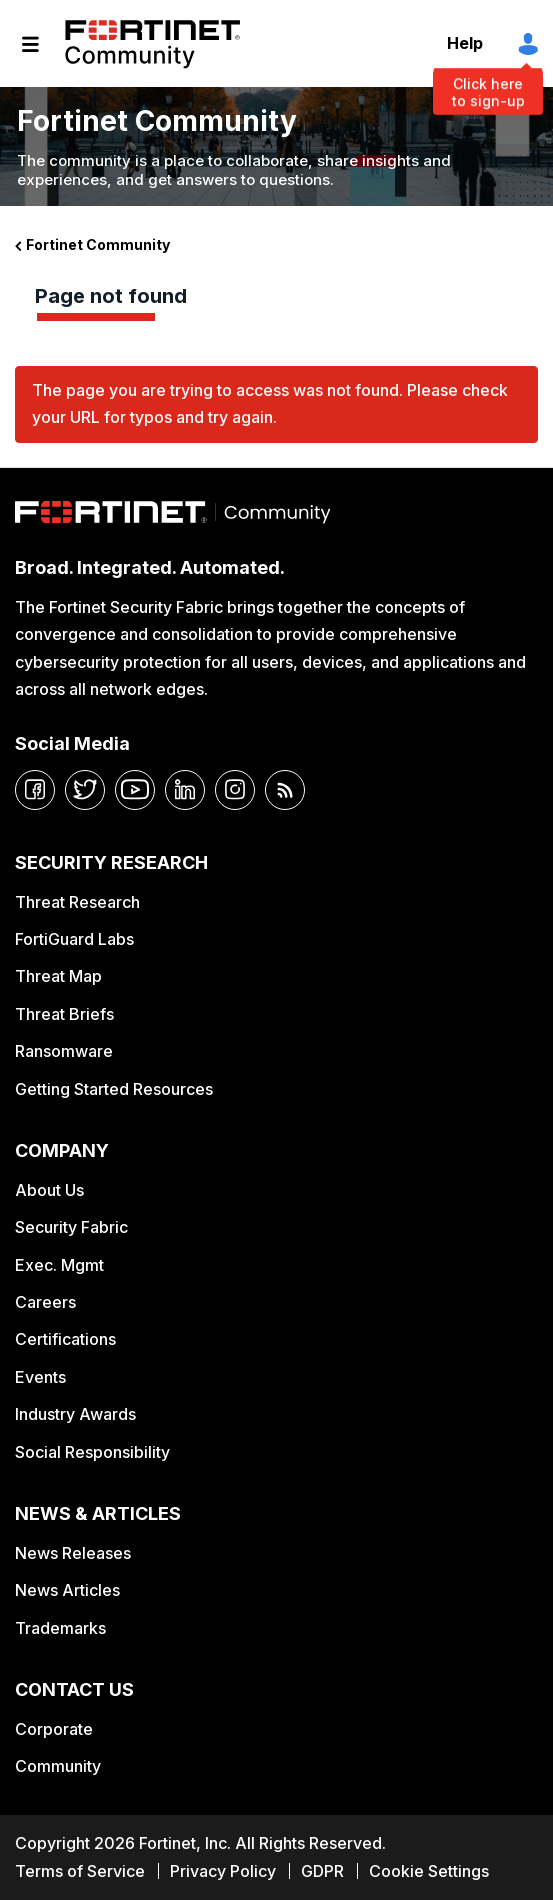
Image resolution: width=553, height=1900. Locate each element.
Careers (45, 1302)
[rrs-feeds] (285, 790)
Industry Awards (75, 1414)
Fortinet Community (152, 44)
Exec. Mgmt (59, 1265)
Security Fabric (71, 1227)
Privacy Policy (223, 1871)
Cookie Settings (429, 1871)
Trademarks (60, 1628)
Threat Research (77, 902)
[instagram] (235, 790)
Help (465, 43)
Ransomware (64, 1051)
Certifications (65, 1339)
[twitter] (85, 790)
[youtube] (135, 790)
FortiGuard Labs (74, 939)
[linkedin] (185, 790)
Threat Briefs (64, 1014)
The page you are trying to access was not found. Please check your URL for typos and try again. (270, 403)
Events (40, 1377)
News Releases (73, 1553)
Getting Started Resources (114, 1089)
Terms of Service (80, 1871)
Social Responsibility (92, 1452)
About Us (49, 1190)
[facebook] (35, 790)
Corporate (54, 1729)
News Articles (67, 1590)
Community (58, 1766)
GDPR (322, 1871)
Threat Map (58, 976)
